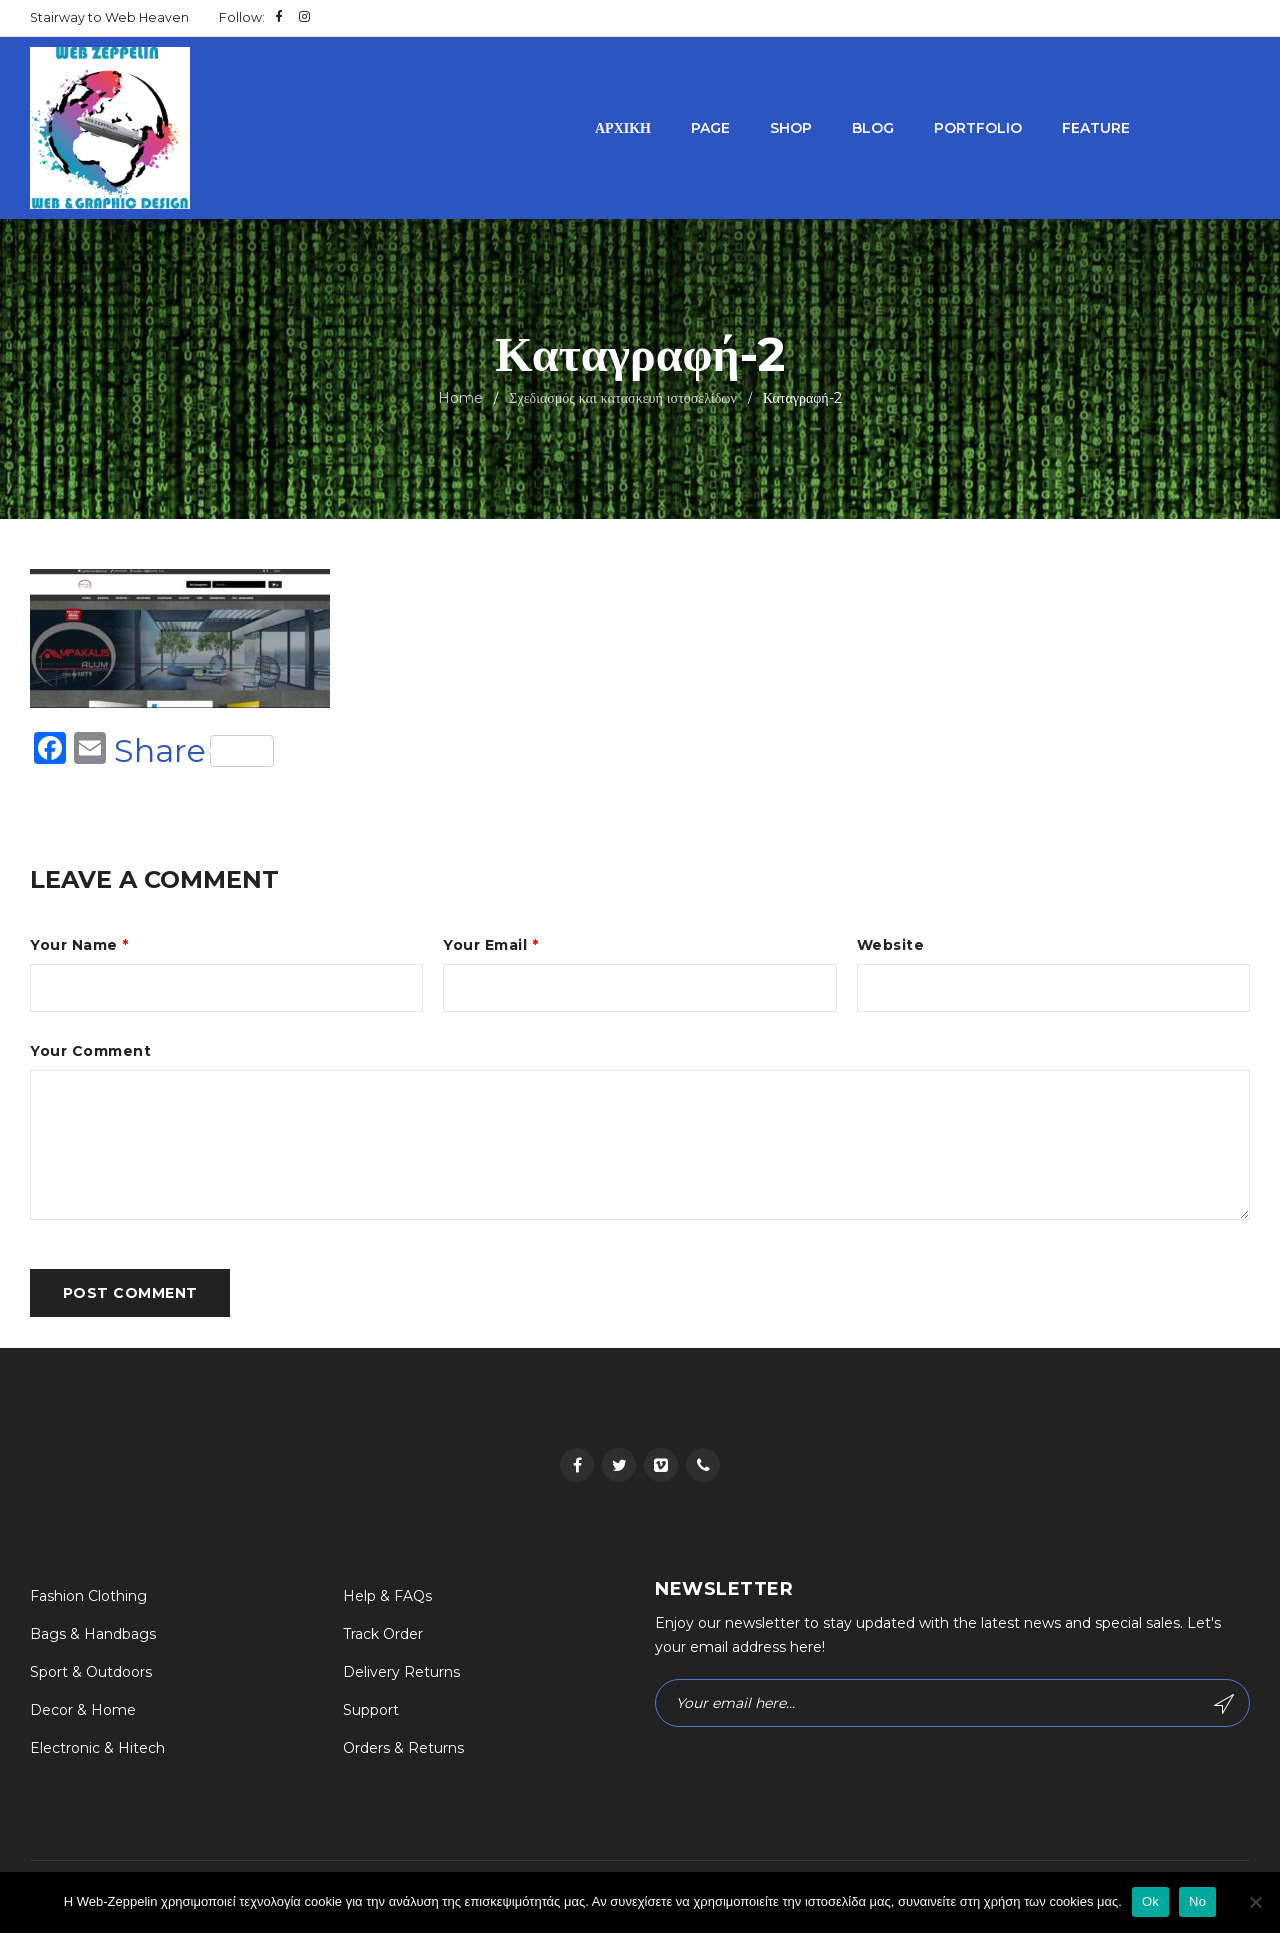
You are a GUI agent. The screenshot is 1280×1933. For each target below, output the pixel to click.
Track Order (383, 1638)
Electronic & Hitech (97, 1752)
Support (371, 1714)
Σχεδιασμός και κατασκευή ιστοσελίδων (623, 398)
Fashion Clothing (88, 1600)
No (1197, 1901)
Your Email (490, 945)
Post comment (130, 1296)
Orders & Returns (403, 1752)
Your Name (79, 945)
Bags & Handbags (93, 1638)
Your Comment (90, 1053)
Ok (1150, 1901)
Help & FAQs (387, 1600)
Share (194, 751)
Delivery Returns (401, 1676)
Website (891, 945)
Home (460, 398)
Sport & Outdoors (91, 1676)
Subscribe (1223, 1708)
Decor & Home (83, 1714)
